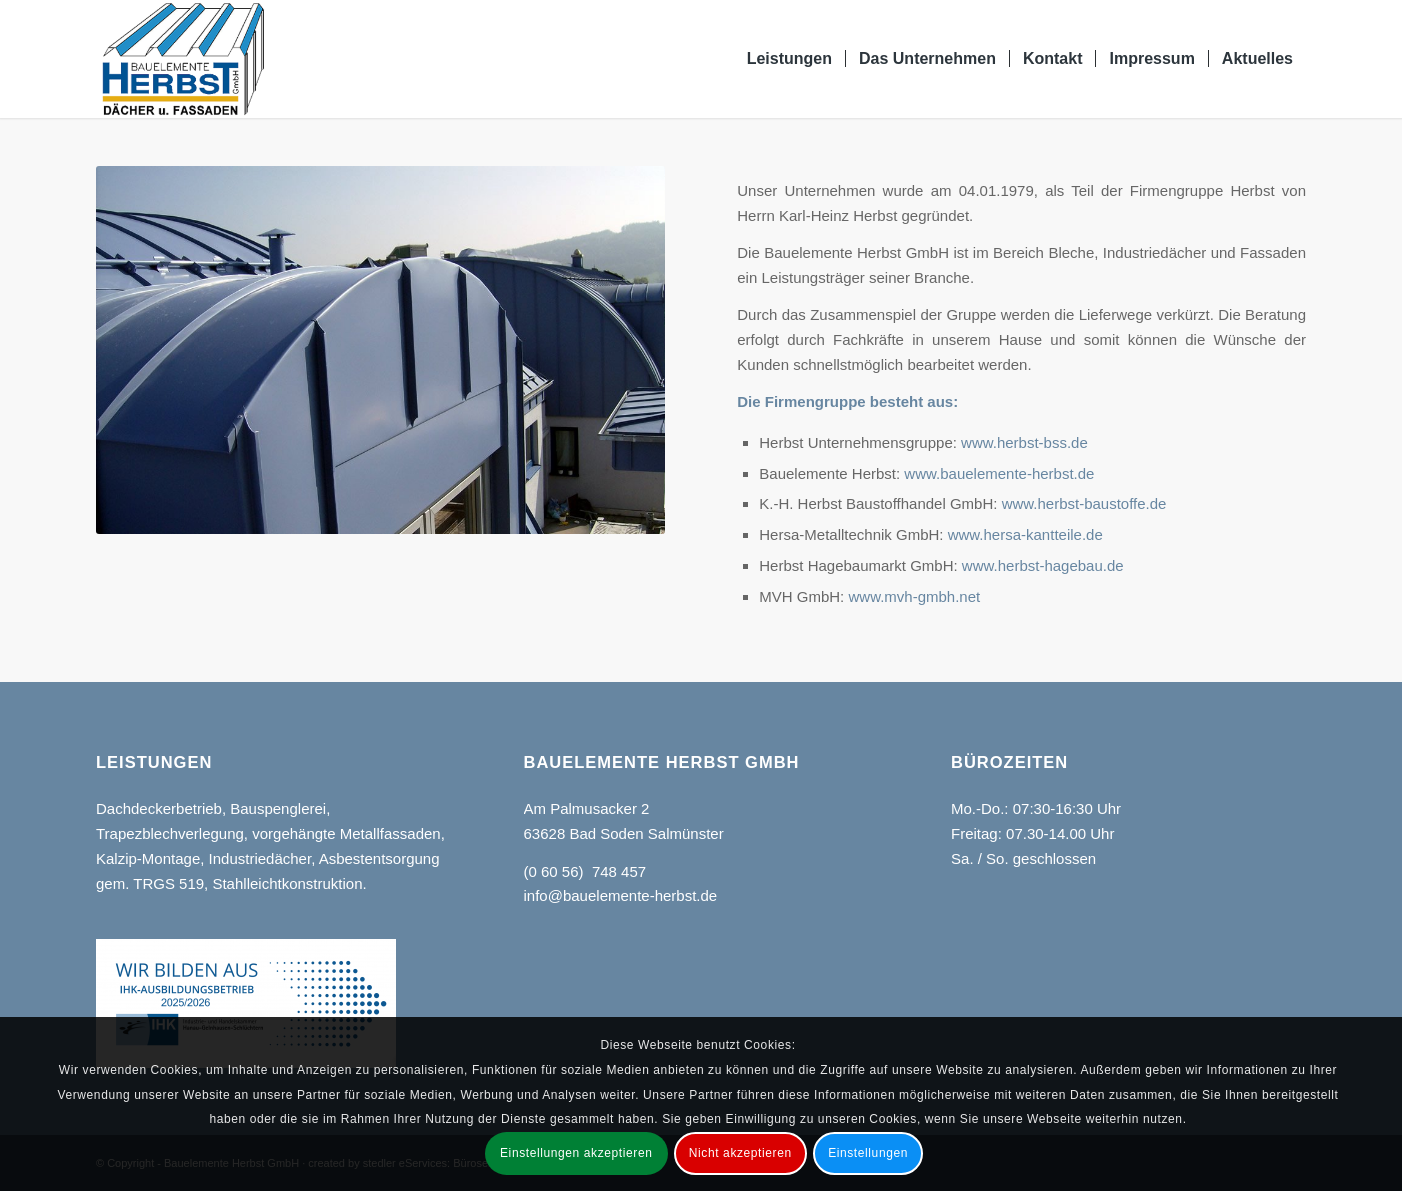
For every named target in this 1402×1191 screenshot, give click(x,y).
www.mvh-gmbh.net (914, 596)
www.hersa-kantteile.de (1025, 534)
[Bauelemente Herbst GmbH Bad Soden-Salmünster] (183, 59)
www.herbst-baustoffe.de (1084, 503)
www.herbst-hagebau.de (1043, 565)
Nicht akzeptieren (740, 1153)
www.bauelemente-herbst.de (999, 473)
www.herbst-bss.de (1024, 442)
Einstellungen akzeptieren (576, 1153)
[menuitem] (789, 59)
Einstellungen (868, 1153)
